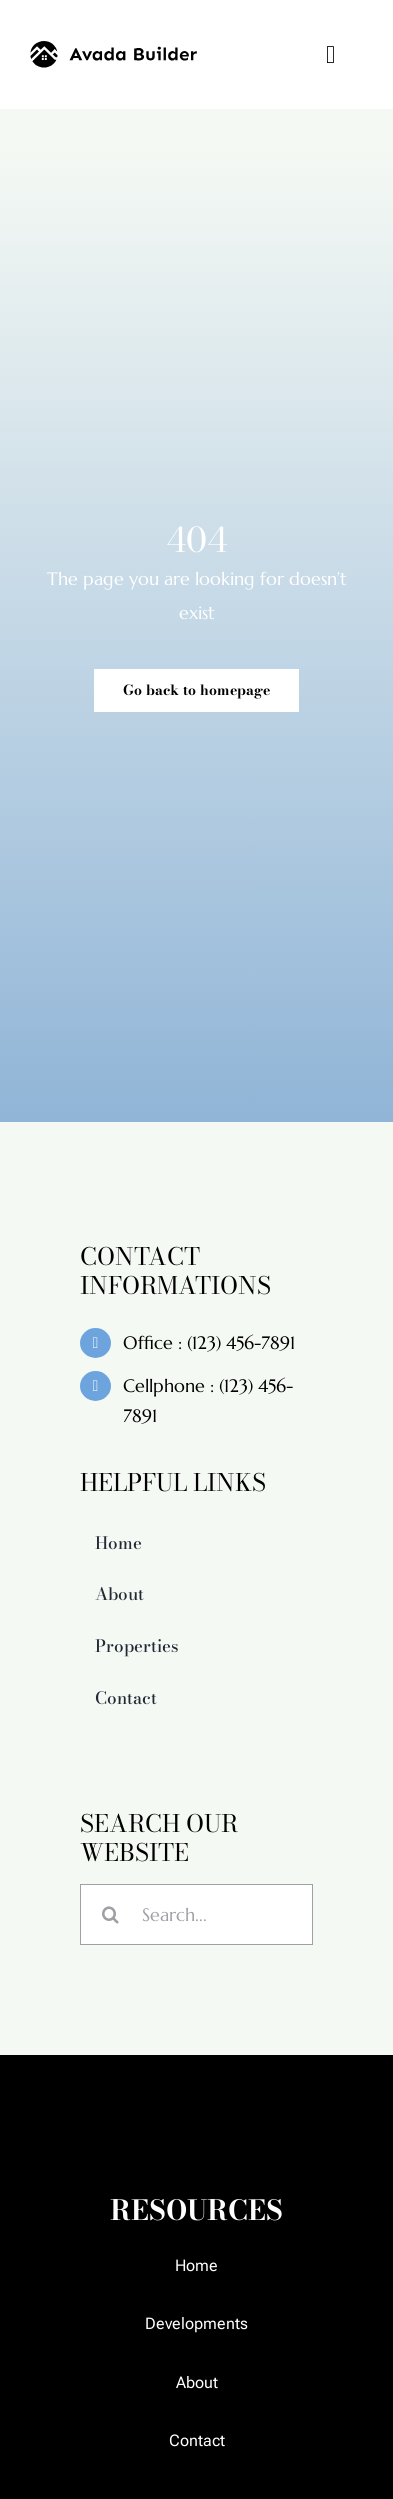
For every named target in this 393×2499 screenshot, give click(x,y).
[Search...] (196, 1932)
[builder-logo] (113, 49)
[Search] (110, 1932)
